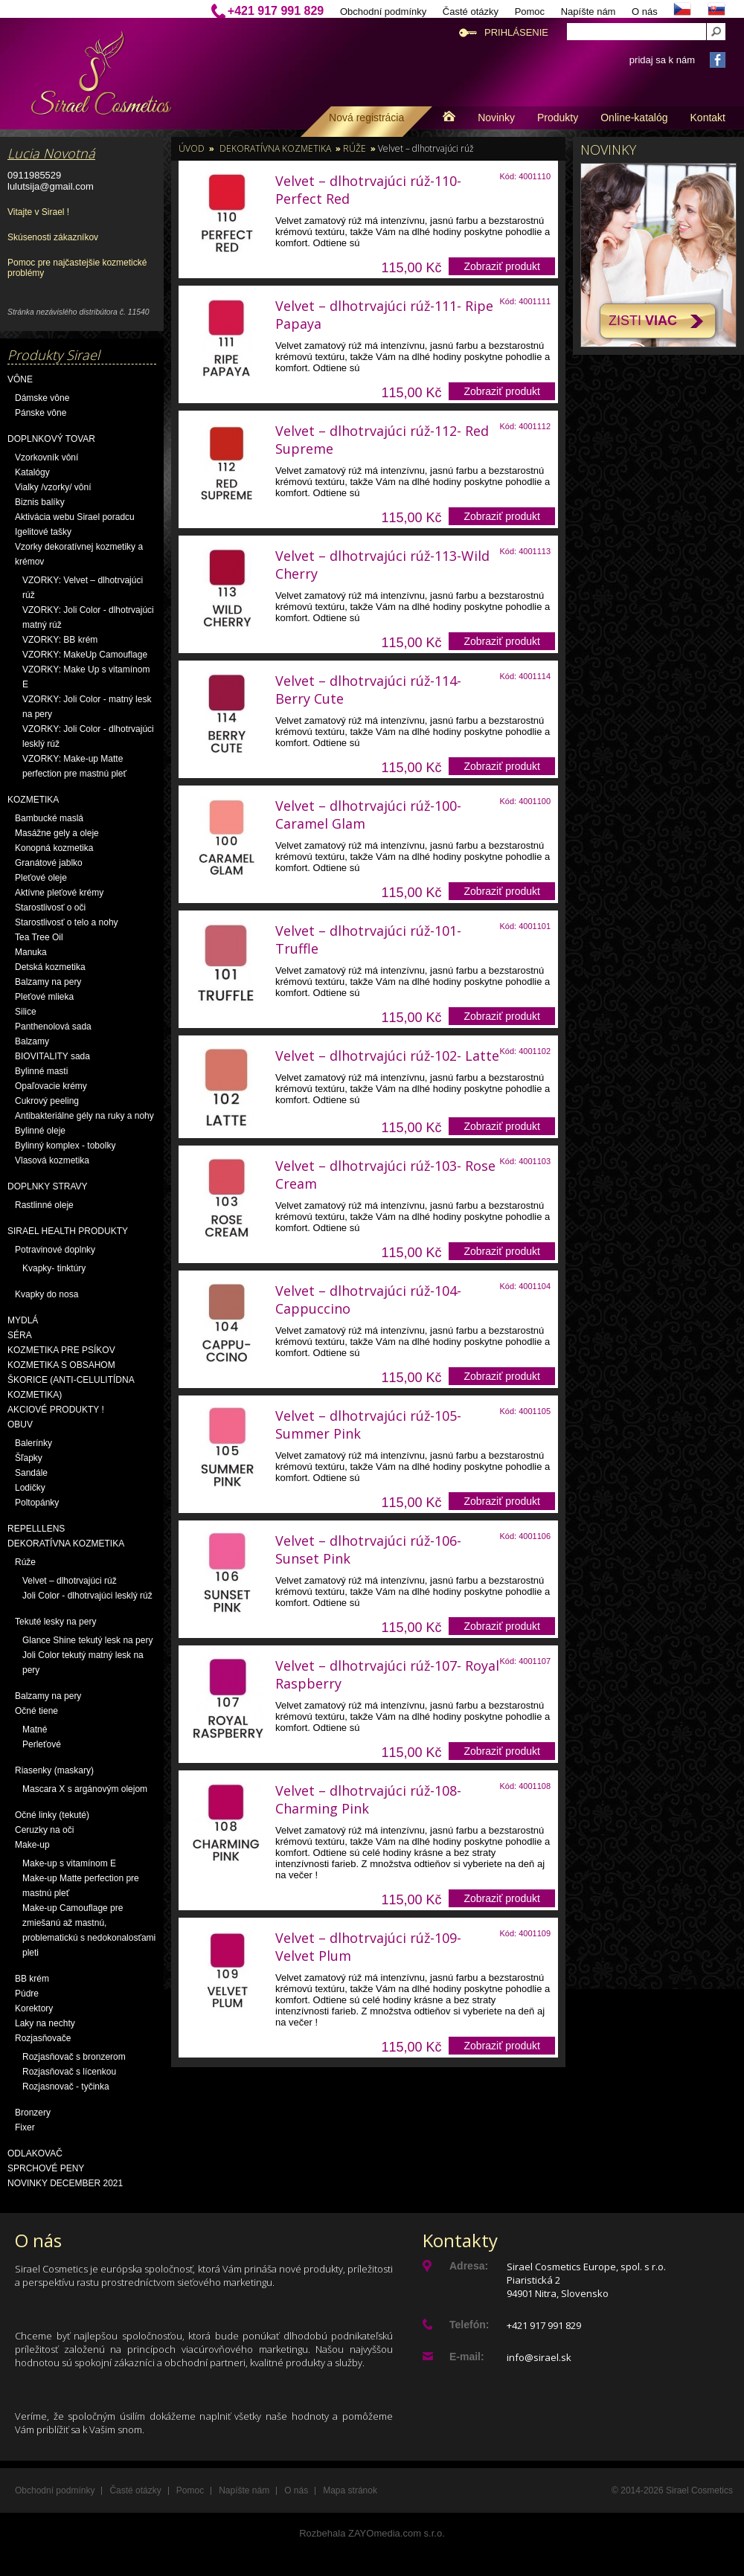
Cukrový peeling (47, 1101)
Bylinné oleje (40, 1130)
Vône (20, 379)
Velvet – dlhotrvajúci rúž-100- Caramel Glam (368, 814)
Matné (34, 1729)
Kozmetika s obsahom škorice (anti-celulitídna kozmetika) (70, 1380)
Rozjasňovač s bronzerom (74, 2057)
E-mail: (466, 2357)
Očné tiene (36, 1711)
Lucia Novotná (51, 153)
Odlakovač (34, 2153)
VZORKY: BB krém (59, 640)
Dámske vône (42, 398)
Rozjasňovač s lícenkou (69, 2071)
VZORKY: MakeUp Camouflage (84, 654)
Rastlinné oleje (44, 1205)
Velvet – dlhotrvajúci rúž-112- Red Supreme (382, 439)
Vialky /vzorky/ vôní (53, 487)
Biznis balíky (40, 502)
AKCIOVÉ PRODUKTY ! (55, 1409)
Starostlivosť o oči (50, 907)
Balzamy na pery (48, 982)
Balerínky (33, 1443)
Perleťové (41, 1744)
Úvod (192, 148)
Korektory (34, 2008)
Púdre (27, 1993)
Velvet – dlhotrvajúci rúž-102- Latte (387, 1055)
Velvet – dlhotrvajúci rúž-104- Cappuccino (368, 1299)
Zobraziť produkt (502, 266)
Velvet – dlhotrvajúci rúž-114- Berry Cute (368, 689)
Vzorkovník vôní (46, 457)
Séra (19, 1335)
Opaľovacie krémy (51, 1086)
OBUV (20, 1424)
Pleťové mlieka (44, 997)
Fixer (25, 2127)
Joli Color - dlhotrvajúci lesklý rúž (87, 1595)
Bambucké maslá (49, 818)
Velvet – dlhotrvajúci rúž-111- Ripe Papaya (384, 315)
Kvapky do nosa (46, 1294)
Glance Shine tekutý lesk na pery (87, 1640)
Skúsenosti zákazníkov (52, 237)
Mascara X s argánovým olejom (84, 1789)
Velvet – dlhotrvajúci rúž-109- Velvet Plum (368, 1947)
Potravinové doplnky (55, 1249)
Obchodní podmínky (383, 11)
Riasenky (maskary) (54, 1770)
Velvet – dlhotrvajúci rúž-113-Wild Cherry (382, 564)
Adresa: (468, 2266)
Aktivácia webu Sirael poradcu (75, 517)
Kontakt (707, 117)
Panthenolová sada (53, 1026)
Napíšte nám (588, 11)
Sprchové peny (45, 2168)
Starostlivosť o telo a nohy (66, 922)
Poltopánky (37, 1502)
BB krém (32, 1978)
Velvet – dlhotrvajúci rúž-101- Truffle (368, 939)
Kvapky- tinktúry (54, 1268)
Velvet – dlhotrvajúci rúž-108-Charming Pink (368, 1799)
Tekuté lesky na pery (55, 1621)
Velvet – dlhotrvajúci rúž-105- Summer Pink (368, 1424)
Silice (25, 1011)
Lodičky (30, 1488)
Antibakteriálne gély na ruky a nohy (84, 1116)
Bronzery (33, 2112)
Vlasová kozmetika (52, 1160)
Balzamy (32, 1041)
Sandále (31, 1473)
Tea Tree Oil (39, 937)
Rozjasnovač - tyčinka (65, 2086)
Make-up (32, 1845)
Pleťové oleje (41, 878)
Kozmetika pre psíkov (61, 1350)
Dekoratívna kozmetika (65, 1543)
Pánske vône (40, 413)
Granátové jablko (49, 863)
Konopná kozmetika (54, 848)
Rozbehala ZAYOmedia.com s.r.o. (372, 2533)
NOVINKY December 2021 (65, 2183)
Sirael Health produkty (67, 1231)
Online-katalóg (633, 117)
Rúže (25, 1562)
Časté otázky (470, 11)
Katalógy (32, 472)
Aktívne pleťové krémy (59, 892)
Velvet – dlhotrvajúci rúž (69, 1581)
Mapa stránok (350, 2490)
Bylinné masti (41, 1071)
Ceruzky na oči (44, 1830)
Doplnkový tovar (51, 439)
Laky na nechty (45, 2023)
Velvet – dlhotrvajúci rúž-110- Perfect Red (368, 190)
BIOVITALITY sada (52, 1056)
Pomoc (530, 11)
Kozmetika (33, 799)
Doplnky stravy (47, 1186)
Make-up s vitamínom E (69, 1863)
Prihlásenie (516, 32)
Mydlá (22, 1320)
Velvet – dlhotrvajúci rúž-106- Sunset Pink (368, 1549)
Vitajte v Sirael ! (38, 212)
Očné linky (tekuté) (52, 1815)
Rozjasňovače (43, 2038)
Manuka (31, 952)
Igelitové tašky (43, 532)
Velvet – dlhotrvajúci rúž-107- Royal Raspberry (387, 1674)
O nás (645, 11)
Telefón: (469, 2325)
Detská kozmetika (50, 967)
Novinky (496, 117)
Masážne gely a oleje (57, 833)
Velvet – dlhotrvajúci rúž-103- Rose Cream (385, 1174)
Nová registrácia (366, 117)
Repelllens (36, 1528)
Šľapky (28, 1458)
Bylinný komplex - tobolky (65, 1145)
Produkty (557, 117)
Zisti (643, 320)
